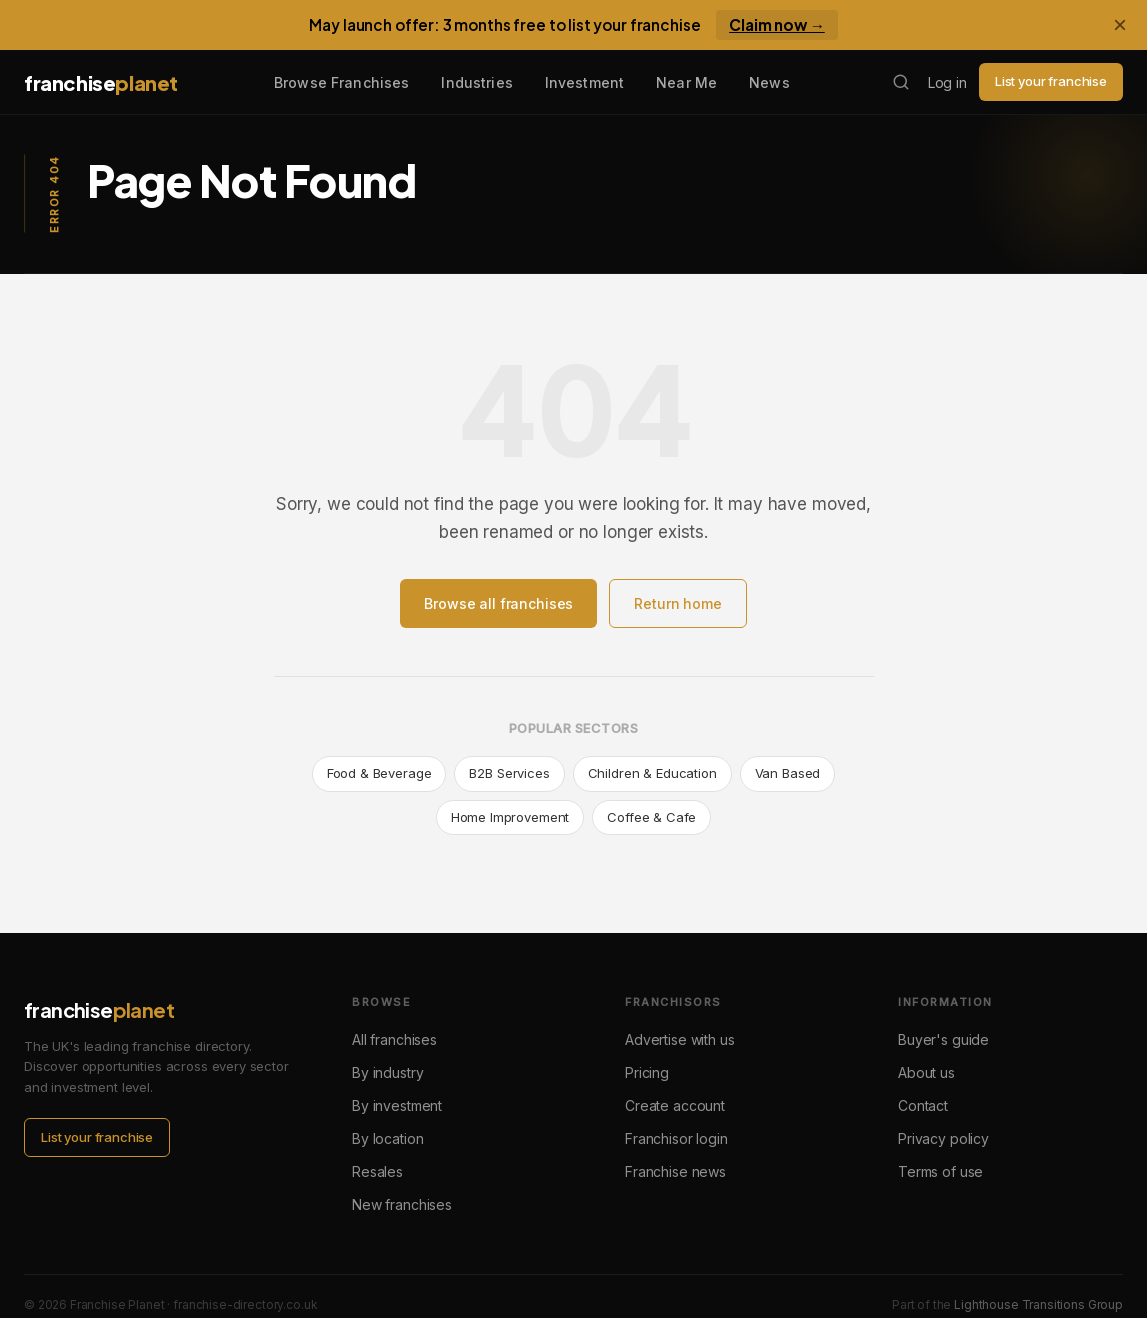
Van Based (788, 773)
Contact (923, 1105)
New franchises (402, 1204)
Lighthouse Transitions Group (1038, 1304)
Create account (675, 1105)
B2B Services (509, 773)
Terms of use (940, 1171)
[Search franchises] (901, 82)
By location (387, 1138)
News (769, 82)
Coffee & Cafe (651, 817)
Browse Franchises (341, 82)
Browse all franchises (498, 603)
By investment (397, 1105)
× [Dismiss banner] (1120, 25)
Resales (377, 1171)
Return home (677, 603)
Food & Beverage (379, 773)
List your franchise (1051, 81)
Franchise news (675, 1171)
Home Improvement (510, 817)
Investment (584, 82)
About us (926, 1072)
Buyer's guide (943, 1039)
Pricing (647, 1072)
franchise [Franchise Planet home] (101, 82)
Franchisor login (676, 1138)
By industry (387, 1072)
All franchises (394, 1039)
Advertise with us (679, 1039)
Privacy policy (943, 1138)
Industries (476, 82)
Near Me (686, 82)
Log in (947, 82)
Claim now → (777, 24)
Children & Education (652, 773)
